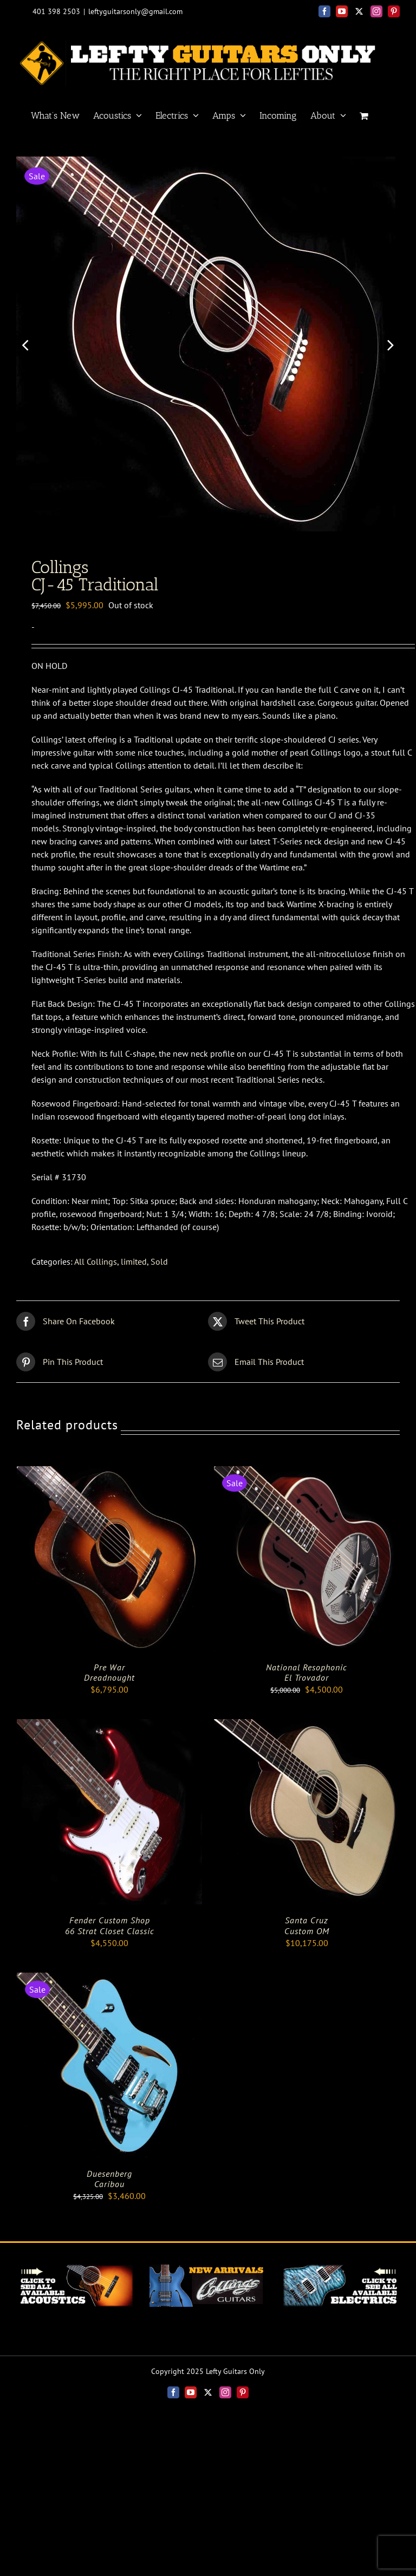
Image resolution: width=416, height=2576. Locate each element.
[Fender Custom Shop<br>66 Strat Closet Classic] (109, 1730)
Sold (159, 1265)
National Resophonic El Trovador (306, 1676)
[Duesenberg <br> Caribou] (109, 1983)
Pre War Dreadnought (109, 1676)
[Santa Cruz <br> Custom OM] (306, 1730)
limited (134, 1265)
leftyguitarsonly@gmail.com (135, 11)
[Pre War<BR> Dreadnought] (109, 1477)
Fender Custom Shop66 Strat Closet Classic (109, 1930)
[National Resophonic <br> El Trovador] (306, 1477)
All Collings (95, 1265)
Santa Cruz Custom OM (306, 1930)
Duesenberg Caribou (109, 2183)
